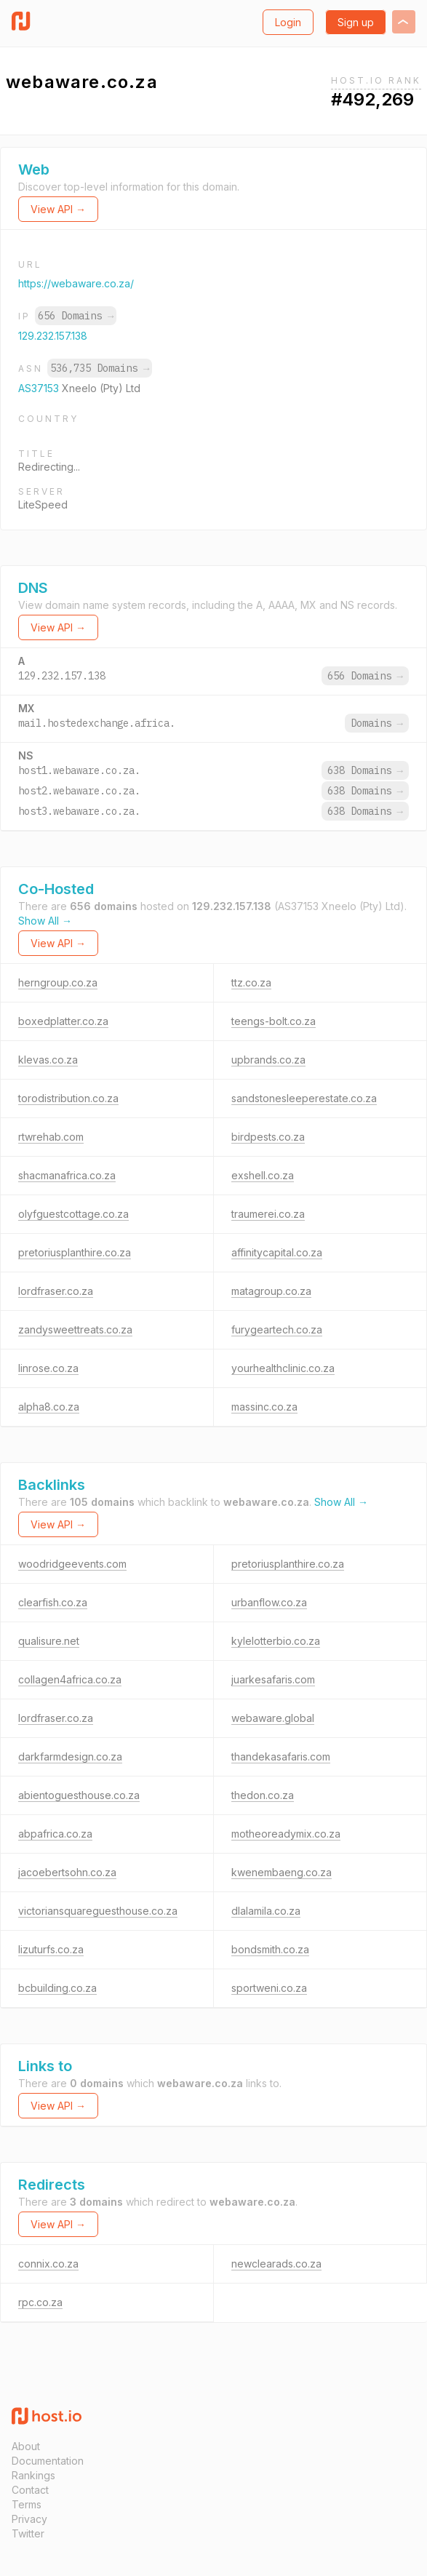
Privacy (29, 2519)
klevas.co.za (48, 1059)
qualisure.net (48, 1641)
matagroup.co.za (271, 1291)
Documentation (48, 2461)
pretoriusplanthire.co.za (74, 1252)
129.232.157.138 (52, 336)
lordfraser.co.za (55, 1291)
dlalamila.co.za (265, 1911)
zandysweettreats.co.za (75, 1329)
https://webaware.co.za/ (76, 283)
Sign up (356, 22)
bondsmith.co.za (270, 1949)
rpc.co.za (40, 2302)
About (26, 2446)
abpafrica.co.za (55, 1833)
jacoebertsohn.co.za (67, 1872)
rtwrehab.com (51, 1137)
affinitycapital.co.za (276, 1252)
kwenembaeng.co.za (281, 1872)
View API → (58, 209)
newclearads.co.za (276, 2263)
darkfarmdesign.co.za (70, 1756)
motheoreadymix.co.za (285, 1833)
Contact (30, 2490)
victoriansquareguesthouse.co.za (97, 1911)
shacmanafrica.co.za (67, 1175)
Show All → (45, 920)
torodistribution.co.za (68, 1098)
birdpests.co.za (268, 1137)
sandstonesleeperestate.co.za (304, 1098)
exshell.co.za (262, 1175)
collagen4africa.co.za (69, 1679)
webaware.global (272, 1718)
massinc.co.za (264, 1406)
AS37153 (40, 388)
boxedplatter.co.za (63, 1021)
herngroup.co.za (57, 982)
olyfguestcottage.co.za (73, 1214)
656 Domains (75, 315)
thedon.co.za (262, 1795)
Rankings (33, 2475)
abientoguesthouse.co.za (79, 1795)
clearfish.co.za (52, 1602)
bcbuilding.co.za (57, 1988)
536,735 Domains (99, 368)
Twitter (28, 2533)
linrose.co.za (48, 1368)
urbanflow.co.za (269, 1602)
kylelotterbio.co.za (275, 1641)
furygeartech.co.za (276, 1329)
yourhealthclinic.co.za (283, 1368)
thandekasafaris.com (280, 1756)
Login (288, 22)
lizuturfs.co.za (51, 1949)
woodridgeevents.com (72, 1564)
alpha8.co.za (48, 1406)
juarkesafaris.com (273, 1679)
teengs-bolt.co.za (273, 1021)
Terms (26, 2504)
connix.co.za (48, 2263)
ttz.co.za (251, 982)
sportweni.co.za (269, 1988)
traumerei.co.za (268, 1214)
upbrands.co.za (268, 1059)
